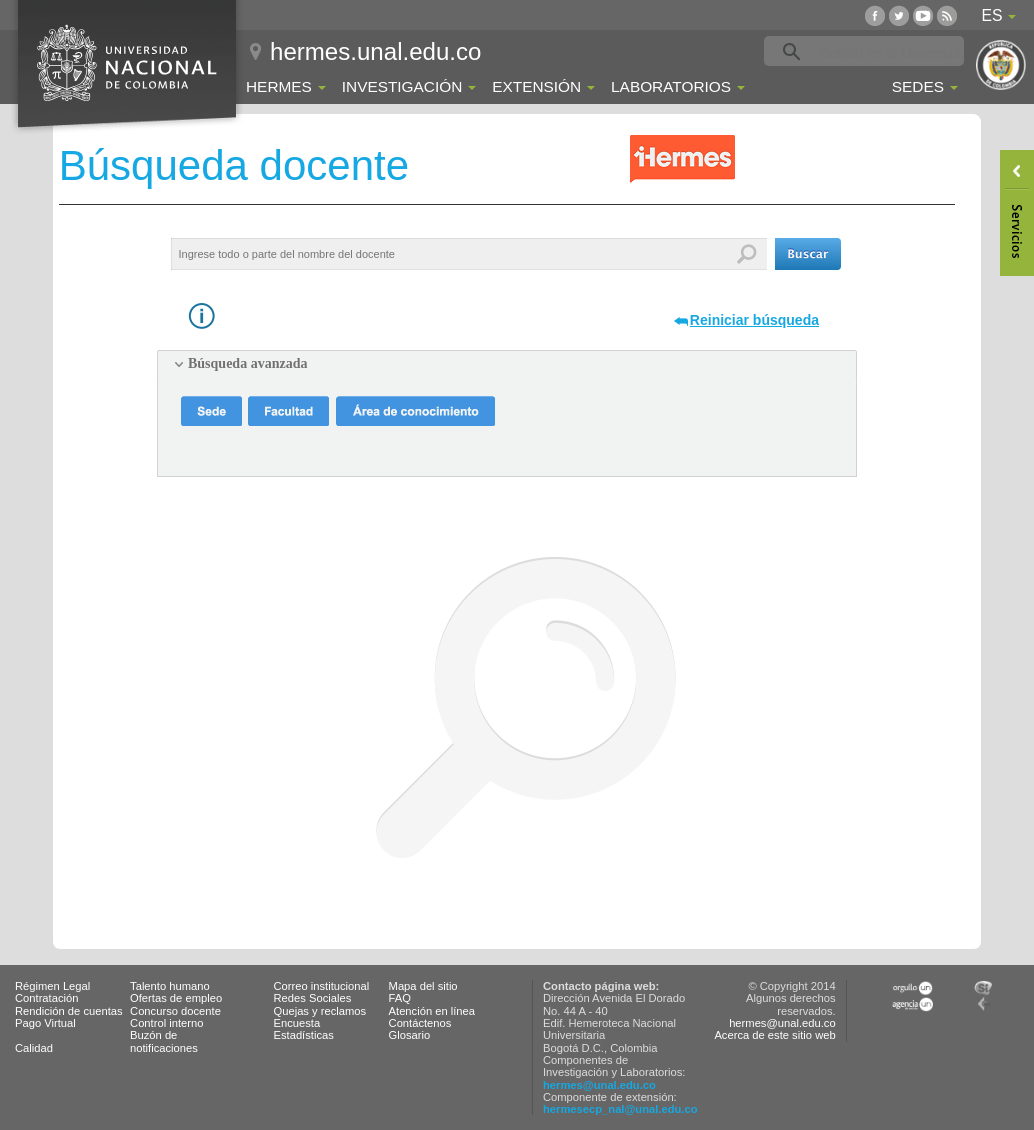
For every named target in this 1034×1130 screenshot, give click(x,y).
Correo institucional (322, 986)
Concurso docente (175, 1011)
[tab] (507, 364)
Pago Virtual (45, 1023)
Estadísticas (304, 1035)
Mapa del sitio (423, 986)
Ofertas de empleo (176, 998)
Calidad (34, 1048)
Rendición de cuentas (69, 1011)
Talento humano (170, 986)
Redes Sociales (313, 998)
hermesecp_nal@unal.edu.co (620, 1109)
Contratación (46, 998)
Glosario (410, 1035)
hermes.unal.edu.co (375, 51)
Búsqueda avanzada (247, 363)
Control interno (166, 1023)
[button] (808, 254)
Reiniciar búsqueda (754, 320)
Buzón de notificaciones (164, 1041)
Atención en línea (432, 1011)
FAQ (400, 998)
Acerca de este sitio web (774, 1035)
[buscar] (895, 52)
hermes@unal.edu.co (599, 1085)
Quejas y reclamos (320, 1011)
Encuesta (297, 1023)
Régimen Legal (52, 986)
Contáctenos (420, 1023)
